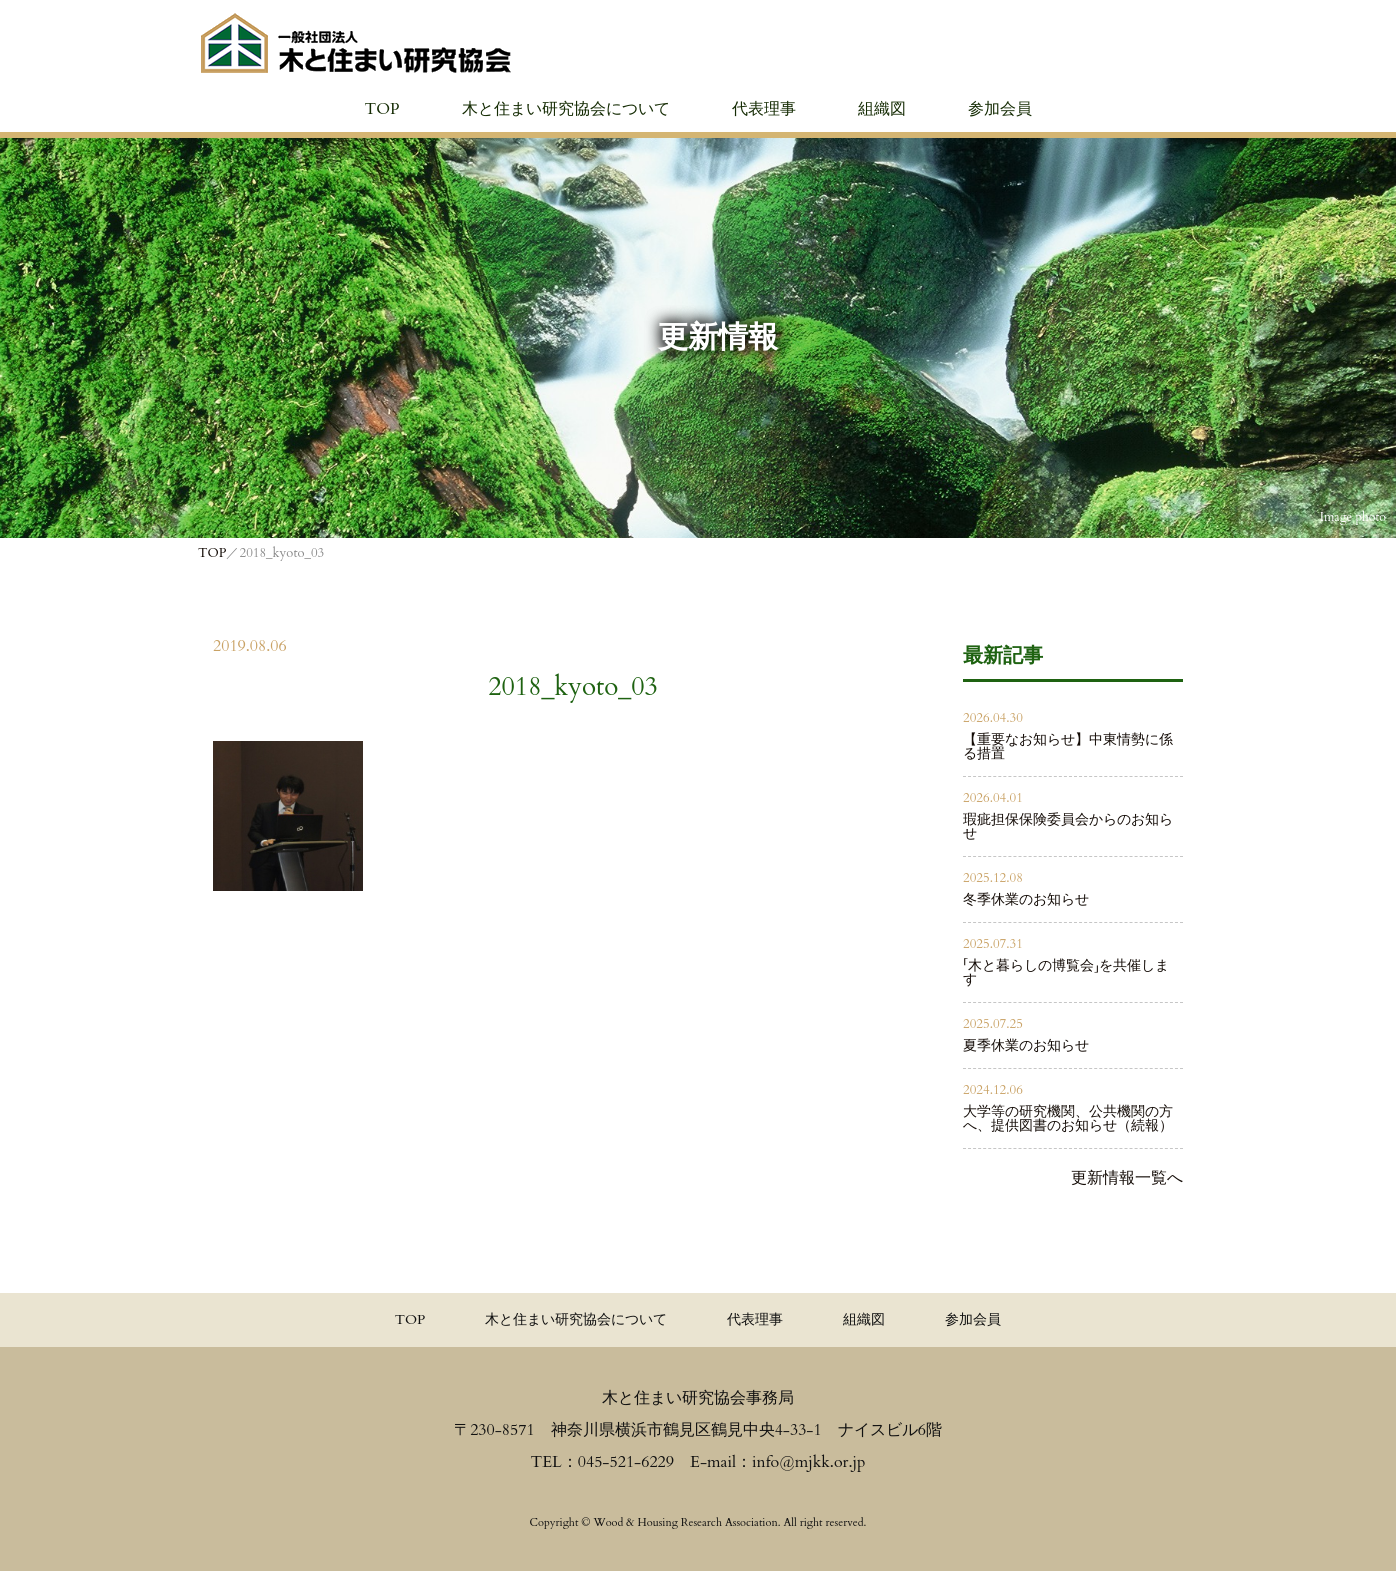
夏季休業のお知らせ (1026, 1045)
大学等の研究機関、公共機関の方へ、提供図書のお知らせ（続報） (1068, 1118)
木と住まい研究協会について (566, 109)
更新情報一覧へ (1127, 1178)
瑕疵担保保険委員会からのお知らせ (1068, 826)
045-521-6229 (626, 1462)
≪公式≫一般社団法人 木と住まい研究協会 (356, 43)
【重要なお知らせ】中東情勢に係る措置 (1068, 746)
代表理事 (764, 109)
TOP (381, 109)
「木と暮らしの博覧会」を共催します (1066, 972)
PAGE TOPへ (1356, 1538)
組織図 (882, 109)
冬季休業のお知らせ (1026, 899)
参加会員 (1000, 109)
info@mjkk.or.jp (808, 1462)
